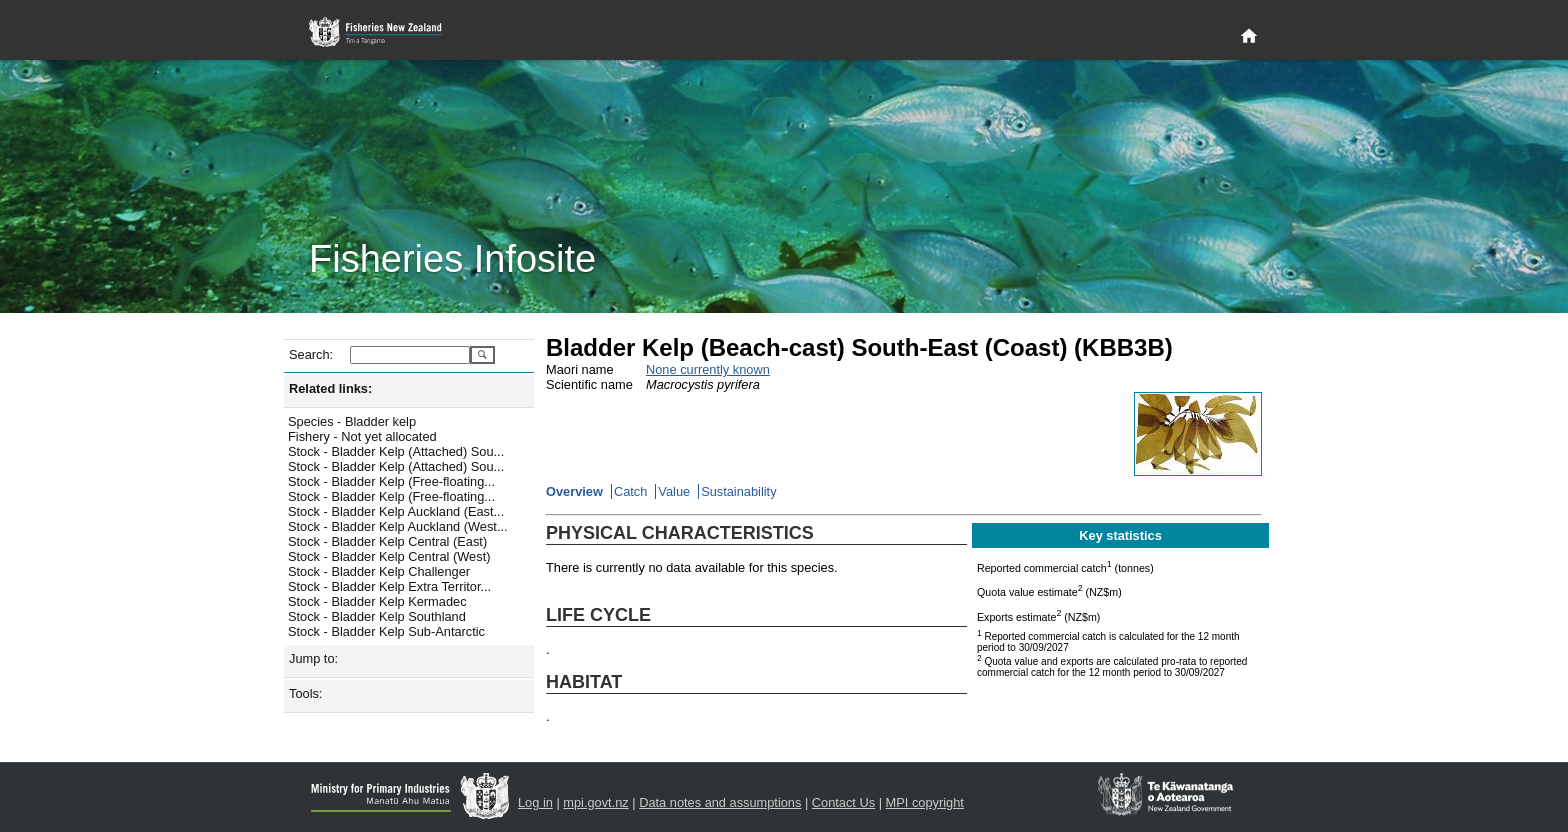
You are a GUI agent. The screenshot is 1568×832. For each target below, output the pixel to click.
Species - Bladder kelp (352, 421)
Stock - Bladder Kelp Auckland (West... (398, 526)
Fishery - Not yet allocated (362, 436)
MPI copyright (925, 802)
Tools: (305, 693)
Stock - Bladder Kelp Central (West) (389, 556)
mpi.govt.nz (595, 802)
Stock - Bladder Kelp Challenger (379, 571)
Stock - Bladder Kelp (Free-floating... (391, 481)
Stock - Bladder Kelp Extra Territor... (389, 586)
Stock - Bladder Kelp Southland (377, 616)
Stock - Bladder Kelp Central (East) (387, 541)
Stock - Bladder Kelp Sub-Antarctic (386, 631)
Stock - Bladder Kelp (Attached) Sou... (396, 451)
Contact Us (843, 802)
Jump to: (313, 658)
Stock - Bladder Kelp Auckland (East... (396, 511)
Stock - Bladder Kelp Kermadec (377, 601)
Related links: (330, 388)
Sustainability (738, 491)
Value (674, 491)
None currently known (708, 369)
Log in (535, 802)
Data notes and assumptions (720, 802)
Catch (630, 491)
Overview (574, 491)
